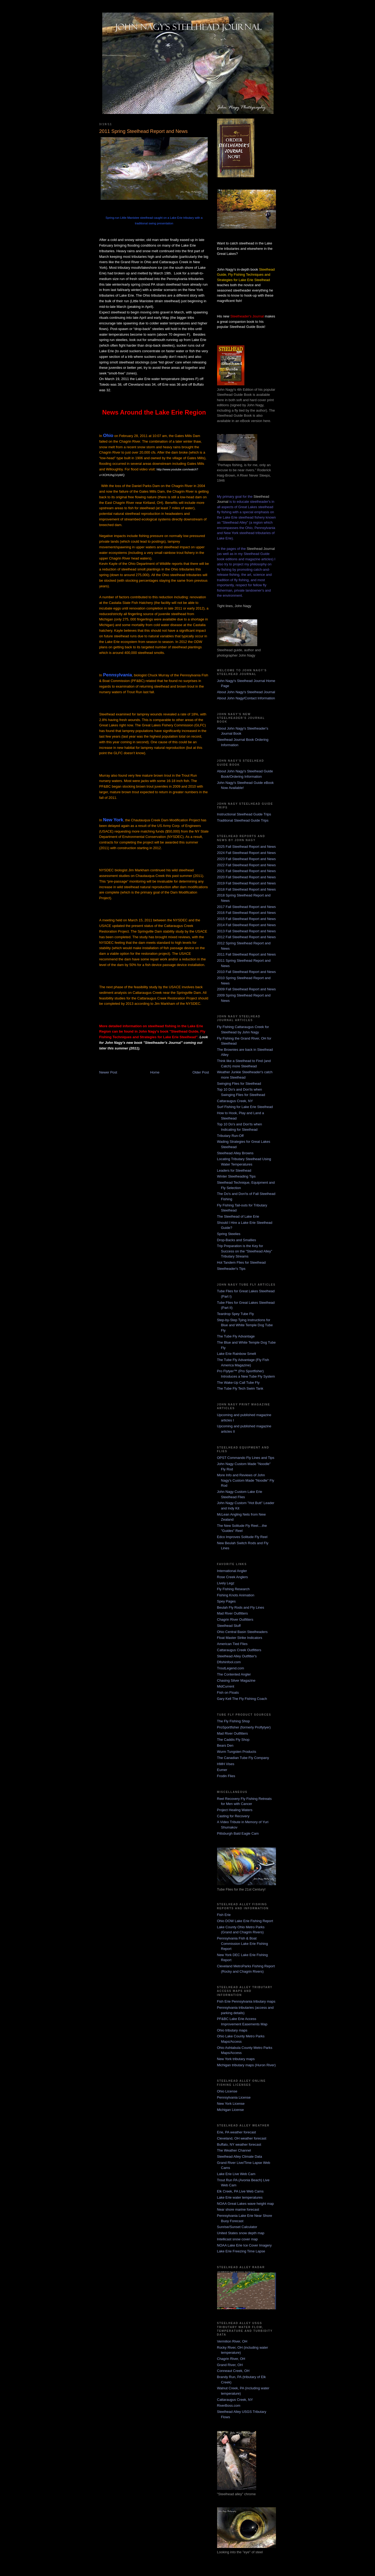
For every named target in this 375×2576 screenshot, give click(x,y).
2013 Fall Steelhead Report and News (246, 931)
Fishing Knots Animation (235, 1595)
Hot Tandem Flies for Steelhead (241, 1262)
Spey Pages (226, 1601)
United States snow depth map (240, 2233)
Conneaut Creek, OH (233, 2371)
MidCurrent (225, 1686)
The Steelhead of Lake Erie (238, 1216)
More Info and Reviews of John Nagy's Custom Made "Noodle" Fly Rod (245, 1480)
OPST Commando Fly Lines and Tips (245, 1458)
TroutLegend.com (230, 1668)
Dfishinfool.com (229, 1662)
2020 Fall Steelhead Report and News (246, 877)
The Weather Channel (234, 2150)
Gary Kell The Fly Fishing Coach (242, 1699)
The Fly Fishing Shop (233, 1721)
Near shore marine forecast (238, 2209)
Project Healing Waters (234, 1810)
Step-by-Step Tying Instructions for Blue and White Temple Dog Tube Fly (245, 1325)
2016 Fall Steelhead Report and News (246, 913)
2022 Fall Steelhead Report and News (246, 865)
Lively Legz (225, 1583)
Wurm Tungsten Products (236, 1752)
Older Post (200, 1072)
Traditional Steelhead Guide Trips (242, 820)
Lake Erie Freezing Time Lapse (241, 2251)
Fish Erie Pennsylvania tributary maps (246, 2001)
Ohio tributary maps (232, 2030)
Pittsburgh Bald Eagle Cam (238, 1833)
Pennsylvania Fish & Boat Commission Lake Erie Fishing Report (242, 1943)
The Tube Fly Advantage (236, 1336)
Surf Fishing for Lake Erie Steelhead (245, 1107)
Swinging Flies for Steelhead (239, 1084)
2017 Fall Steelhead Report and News (246, 907)
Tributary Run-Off (230, 1136)
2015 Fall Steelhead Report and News (246, 919)
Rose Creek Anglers (232, 1577)
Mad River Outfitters (232, 1613)
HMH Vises (225, 1764)
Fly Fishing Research (233, 1589)
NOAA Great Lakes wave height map (245, 2204)
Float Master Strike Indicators (239, 1638)
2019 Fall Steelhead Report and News (246, 883)
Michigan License (230, 2110)
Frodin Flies (226, 1776)
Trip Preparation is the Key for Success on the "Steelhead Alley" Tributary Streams (244, 1251)
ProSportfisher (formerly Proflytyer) (244, 1727)
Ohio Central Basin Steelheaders (242, 1632)
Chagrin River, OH (231, 2359)
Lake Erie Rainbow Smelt (236, 1354)
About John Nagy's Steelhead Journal (246, 692)
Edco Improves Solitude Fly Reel (242, 1537)
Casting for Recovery (233, 1816)
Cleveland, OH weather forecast (241, 2138)
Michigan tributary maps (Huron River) (246, 2065)
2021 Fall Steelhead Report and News (246, 871)
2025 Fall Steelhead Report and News (246, 847)
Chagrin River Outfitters (235, 1619)
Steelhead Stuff (229, 1626)
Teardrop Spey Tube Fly (235, 1314)
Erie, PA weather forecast (236, 2132)
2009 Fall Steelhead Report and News (246, 989)
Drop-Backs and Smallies (236, 1240)
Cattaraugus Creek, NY (235, 1101)
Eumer (222, 1770)
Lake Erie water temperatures (240, 2197)
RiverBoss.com (228, 2406)
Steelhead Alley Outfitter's (237, 1656)
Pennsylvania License (234, 2097)
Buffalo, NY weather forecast (239, 2144)
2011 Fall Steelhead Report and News (246, 954)
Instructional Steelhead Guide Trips (244, 814)
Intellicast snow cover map (237, 2239)
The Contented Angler (234, 1674)
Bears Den (225, 1745)
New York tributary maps (236, 2059)
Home (155, 1072)
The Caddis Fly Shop (233, 1740)
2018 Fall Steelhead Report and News (246, 889)
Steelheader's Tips (231, 1269)
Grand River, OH (230, 2365)
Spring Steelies (228, 1234)
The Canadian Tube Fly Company (243, 1758)
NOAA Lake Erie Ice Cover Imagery (244, 2245)
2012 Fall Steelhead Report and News (246, 937)
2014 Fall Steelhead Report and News (246, 925)
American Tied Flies (232, 1644)
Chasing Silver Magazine (236, 1680)
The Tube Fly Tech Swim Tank (240, 1388)
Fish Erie (224, 1915)
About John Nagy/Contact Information (246, 698)
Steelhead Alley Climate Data (239, 2157)
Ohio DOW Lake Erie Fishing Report (245, 1921)
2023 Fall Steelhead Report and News (246, 859)
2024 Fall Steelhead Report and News (246, 853)
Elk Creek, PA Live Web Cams (240, 2191)
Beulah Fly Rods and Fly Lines (240, 1607)
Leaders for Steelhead (234, 1170)
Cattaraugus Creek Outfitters (239, 1650)
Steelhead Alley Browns (235, 1153)
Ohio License (227, 2091)
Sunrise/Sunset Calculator (237, 2227)
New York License (231, 2104)
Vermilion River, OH (232, 2341)
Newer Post (108, 1072)
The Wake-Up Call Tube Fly (238, 1383)
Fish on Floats (228, 1692)
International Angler (232, 1571)
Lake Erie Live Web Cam (236, 2174)
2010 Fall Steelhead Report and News (246, 972)
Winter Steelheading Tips (236, 1176)
